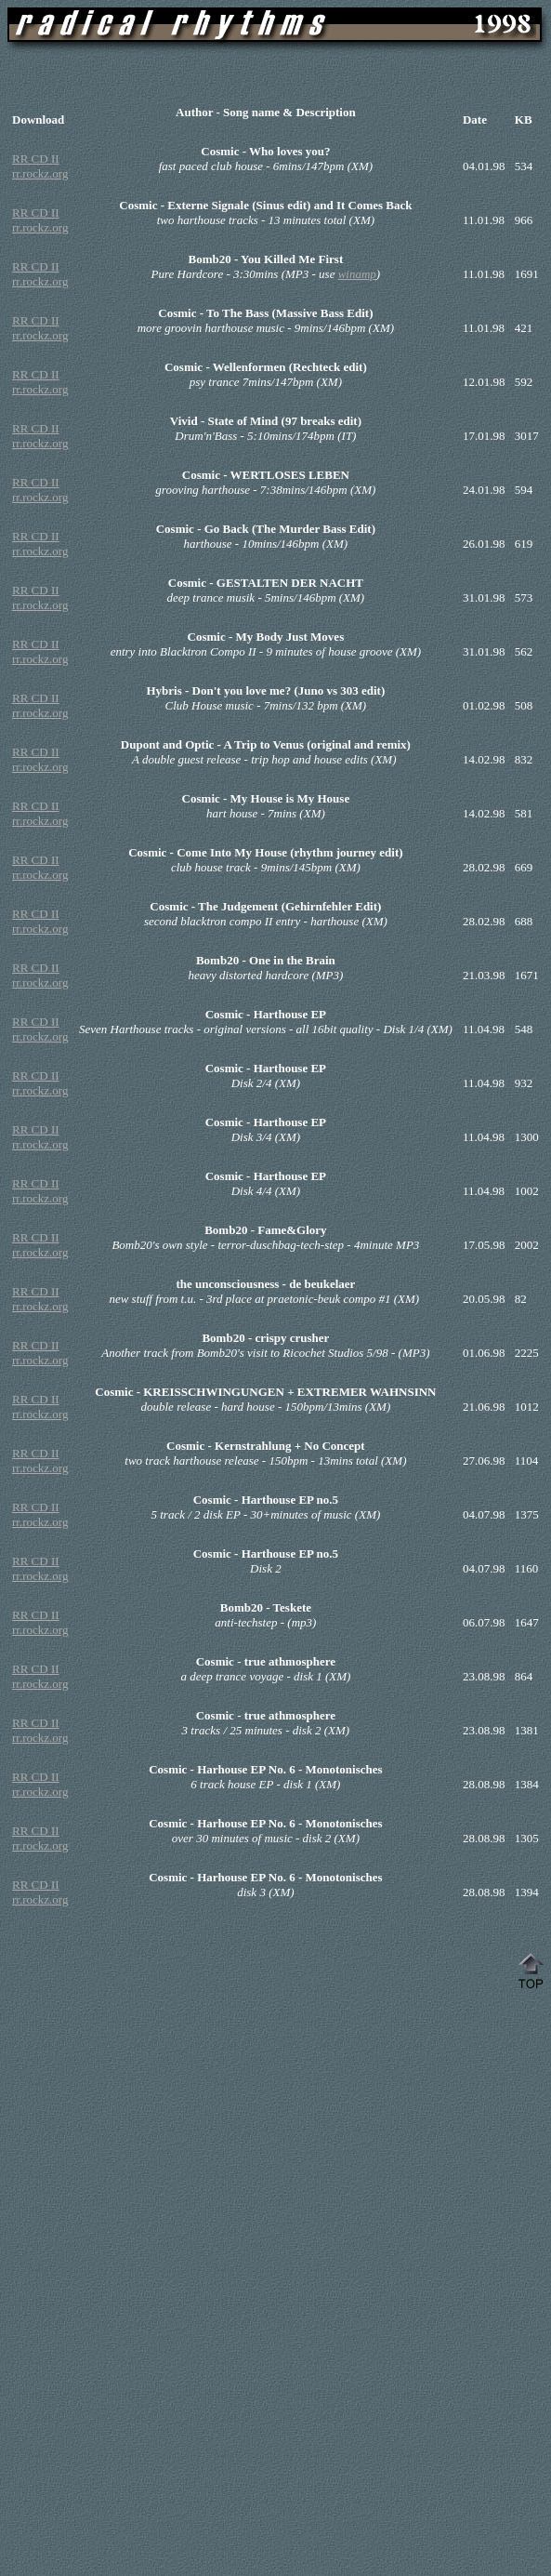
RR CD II (35, 159)
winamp (357, 274)
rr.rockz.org (40, 173)
